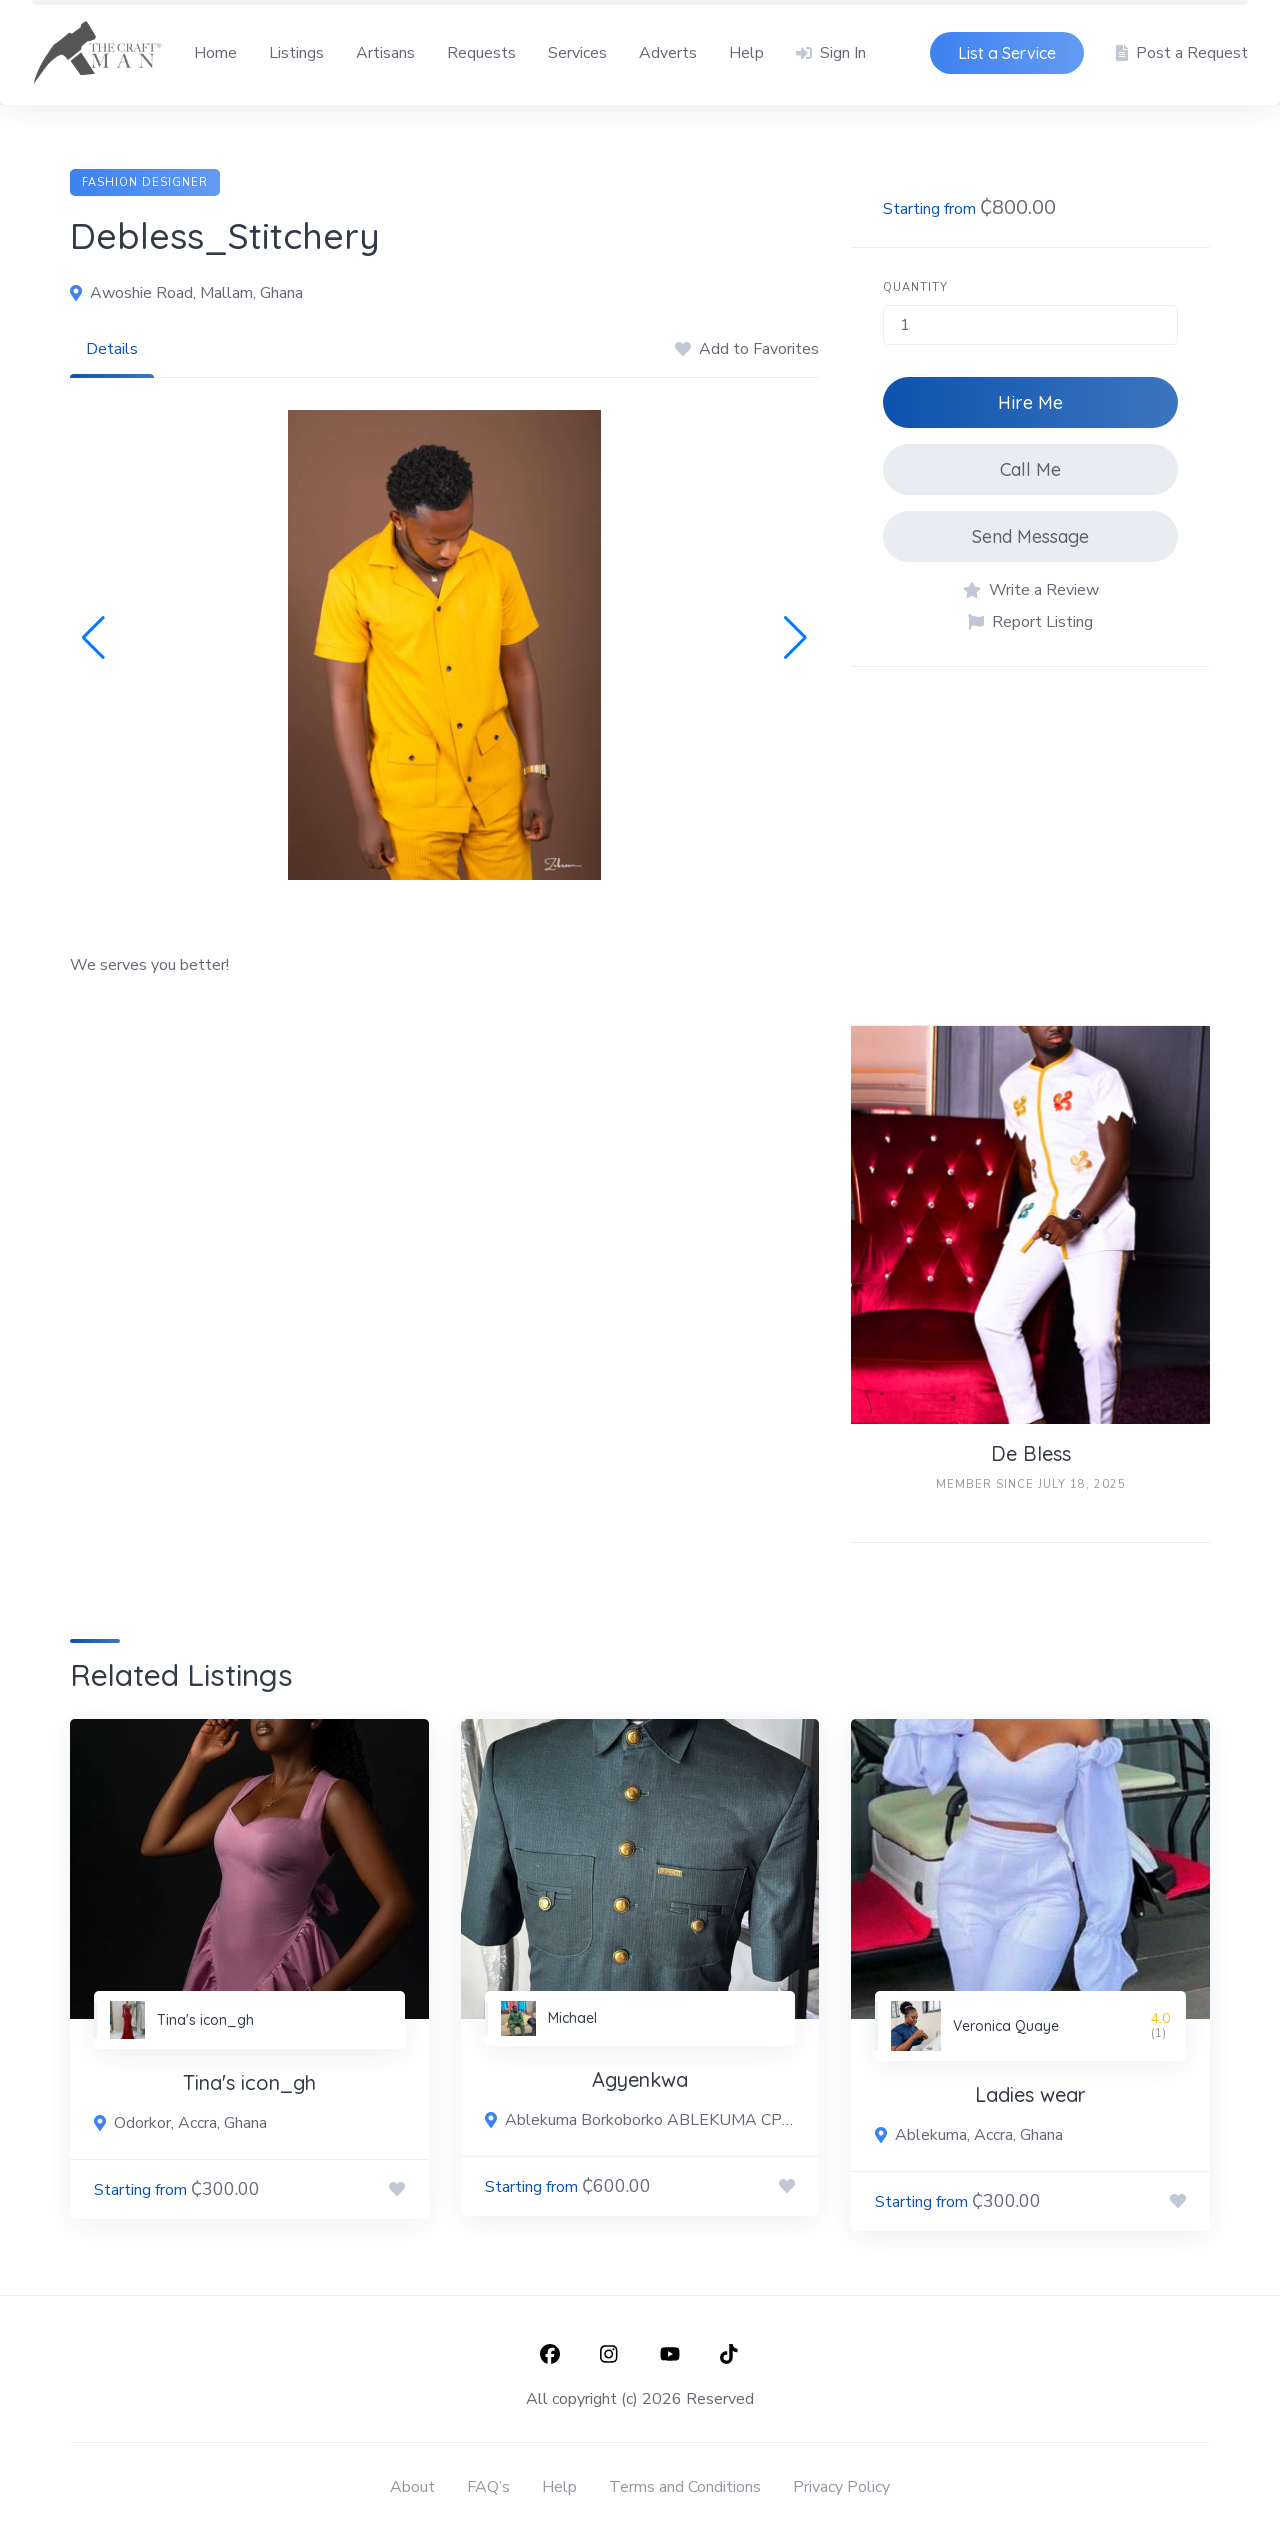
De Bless (1031, 1453)
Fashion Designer (145, 182)
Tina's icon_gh (205, 2020)
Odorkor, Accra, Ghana (190, 2123)
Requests (481, 53)
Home (215, 53)
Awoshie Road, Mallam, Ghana (196, 293)
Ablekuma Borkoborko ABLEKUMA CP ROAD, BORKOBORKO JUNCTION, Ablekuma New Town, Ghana (650, 2120)
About (412, 2487)
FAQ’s (488, 2487)
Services (577, 53)
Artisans (385, 53)
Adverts (668, 53)
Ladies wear (1030, 2094)
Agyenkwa (640, 2079)
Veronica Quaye (1006, 2026)
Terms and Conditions (685, 2487)
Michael (572, 2018)
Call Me (1030, 469)
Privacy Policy (841, 2487)
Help (746, 53)
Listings (296, 53)
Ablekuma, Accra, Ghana (979, 2135)
